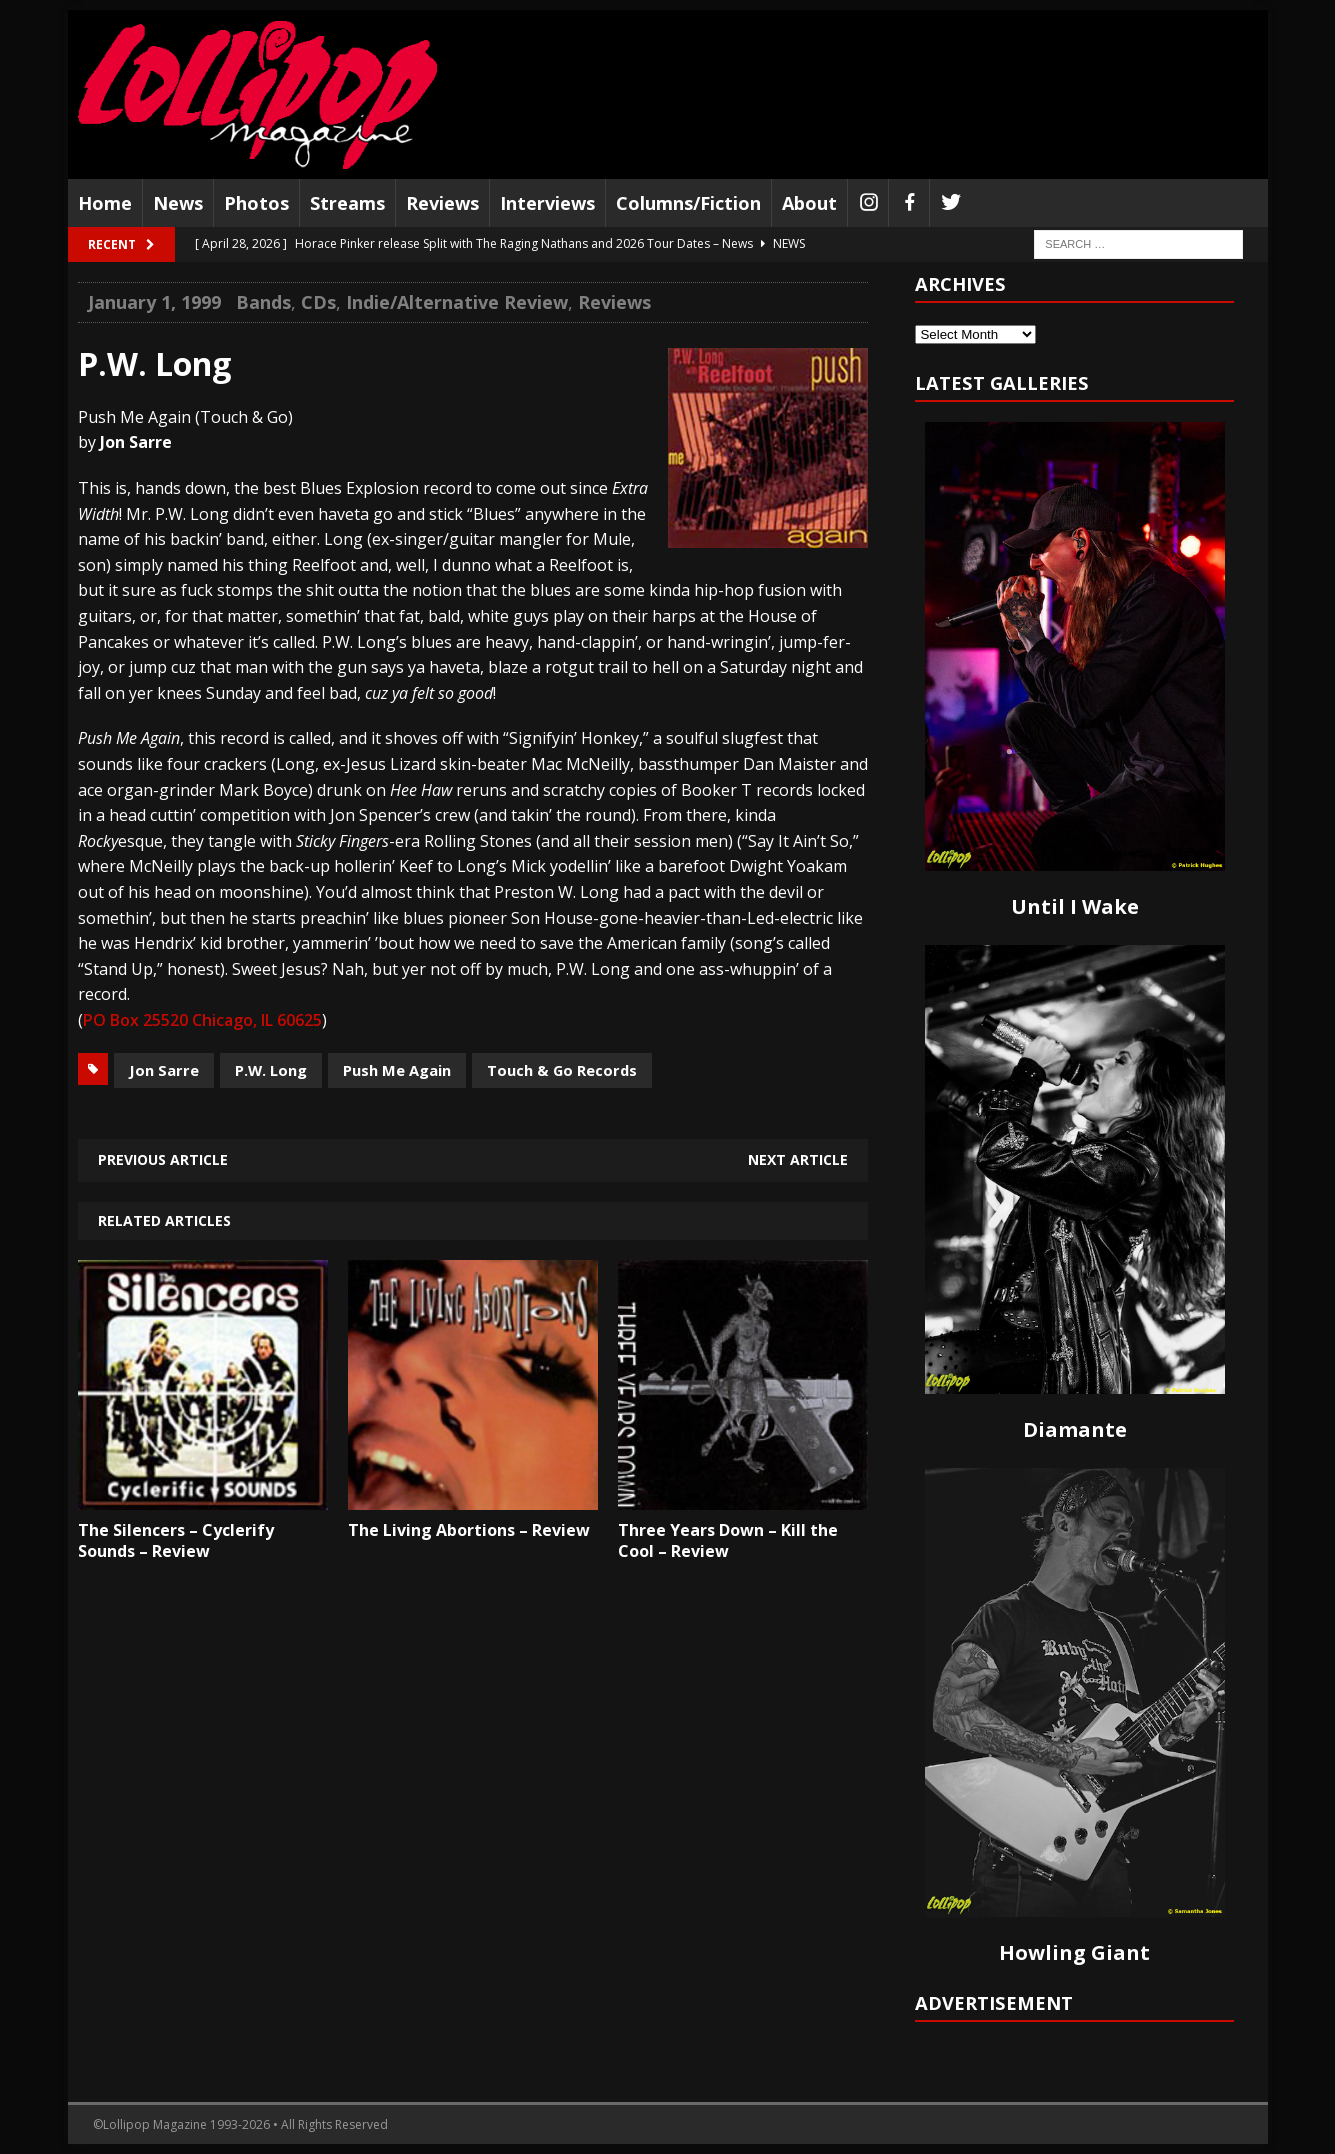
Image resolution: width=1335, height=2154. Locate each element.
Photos (256, 203)
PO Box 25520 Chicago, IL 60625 (202, 1020)
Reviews (442, 203)
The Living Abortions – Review (469, 1530)
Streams (347, 203)
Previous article (163, 1159)
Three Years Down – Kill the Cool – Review (728, 1540)
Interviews (547, 203)
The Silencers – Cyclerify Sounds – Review (176, 1540)
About (809, 203)
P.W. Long (271, 1070)
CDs (318, 302)
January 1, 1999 (154, 302)
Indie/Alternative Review (457, 302)
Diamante (1075, 1429)
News (178, 203)
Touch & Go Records (562, 1070)
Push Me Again (397, 1070)
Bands (263, 302)
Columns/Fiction (688, 203)
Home (105, 203)
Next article (798, 1159)
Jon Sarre (164, 1070)
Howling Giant (1074, 1952)
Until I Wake (1075, 906)
